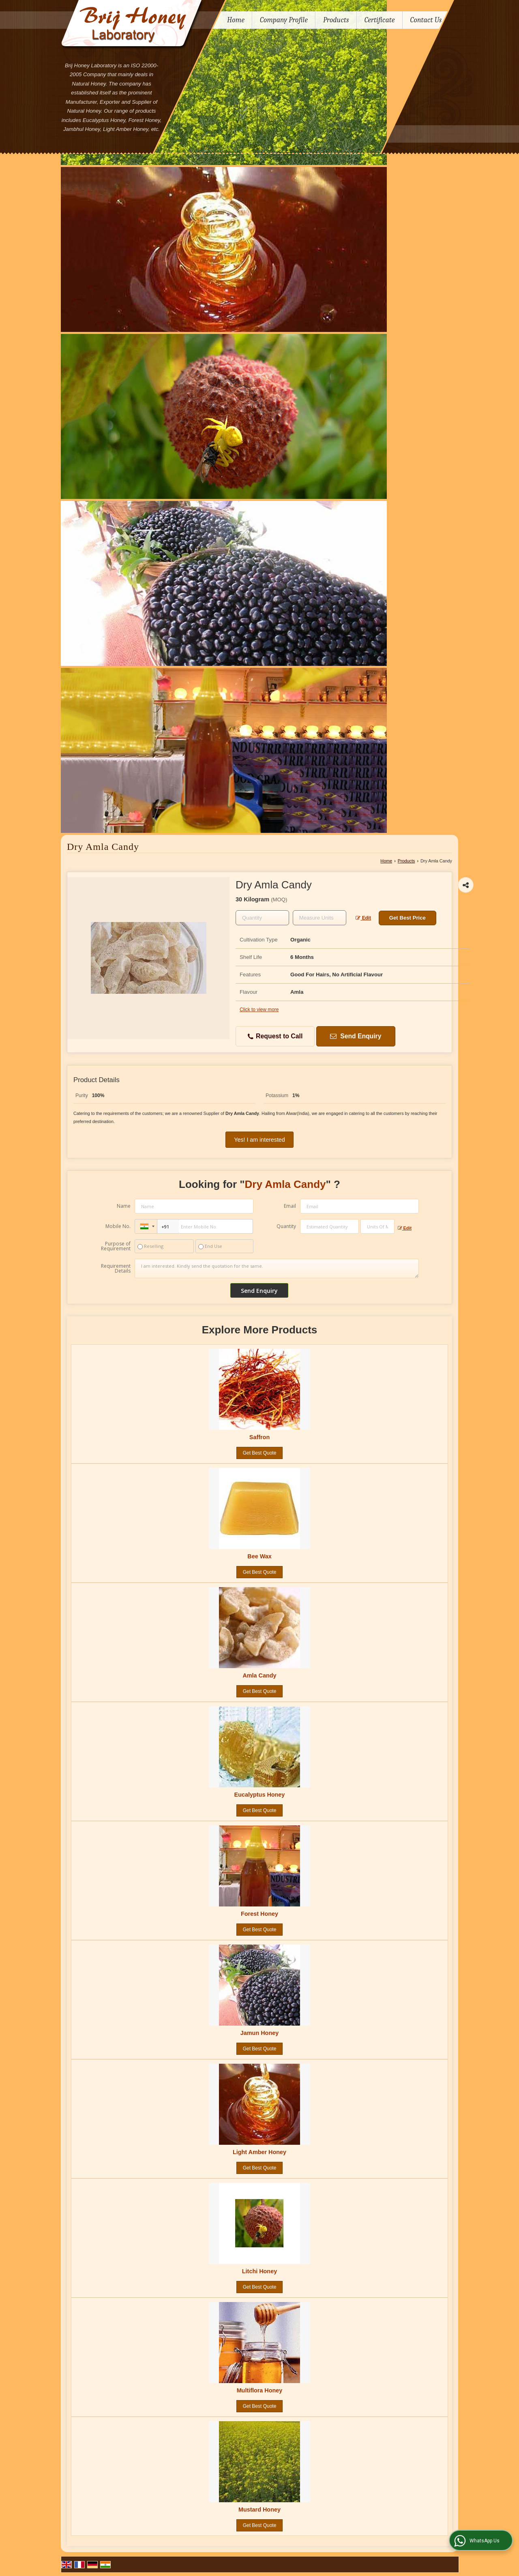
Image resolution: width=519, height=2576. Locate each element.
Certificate (380, 20)
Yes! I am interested (259, 1139)
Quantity (286, 1226)
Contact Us (426, 20)
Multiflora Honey (260, 2390)
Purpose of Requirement (116, 1246)
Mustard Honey (259, 2509)
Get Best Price (407, 918)
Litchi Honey (259, 2271)
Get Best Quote (260, 1453)
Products (336, 20)
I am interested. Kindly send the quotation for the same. (276, 1268)
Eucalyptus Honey (259, 1794)
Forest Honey (259, 1914)
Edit (363, 918)
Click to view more (259, 1009)
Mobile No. (118, 1226)
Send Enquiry (355, 1036)
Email (290, 1205)
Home (235, 20)
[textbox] (319, 917)
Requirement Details (116, 1268)
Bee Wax (259, 1556)
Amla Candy (259, 1675)
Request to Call (275, 1036)
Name (124, 1205)
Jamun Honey (259, 2033)
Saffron (259, 1437)
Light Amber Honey (259, 2152)
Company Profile (284, 20)
